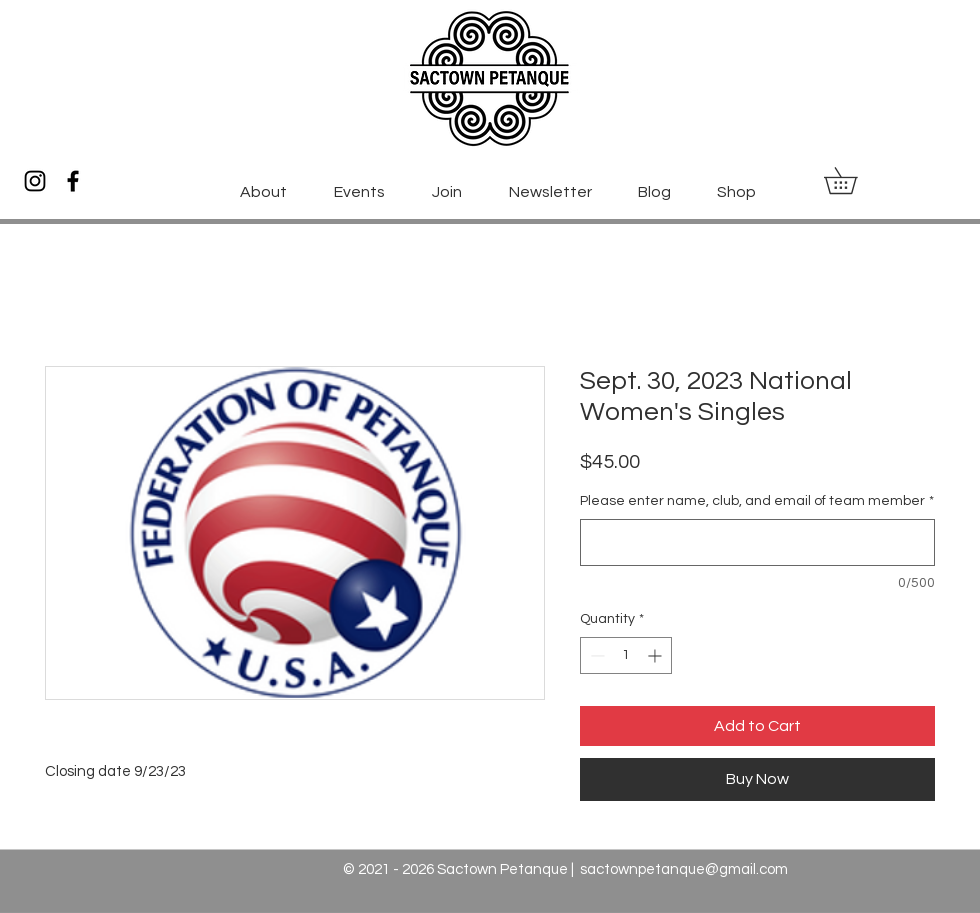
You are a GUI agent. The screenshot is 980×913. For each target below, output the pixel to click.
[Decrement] (595, 655)
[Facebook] (73, 181)
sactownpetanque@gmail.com (684, 869)
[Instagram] (35, 181)
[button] (853, 180)
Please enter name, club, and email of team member (757, 501)
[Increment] (656, 655)
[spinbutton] (626, 655)
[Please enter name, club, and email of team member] (757, 542)
